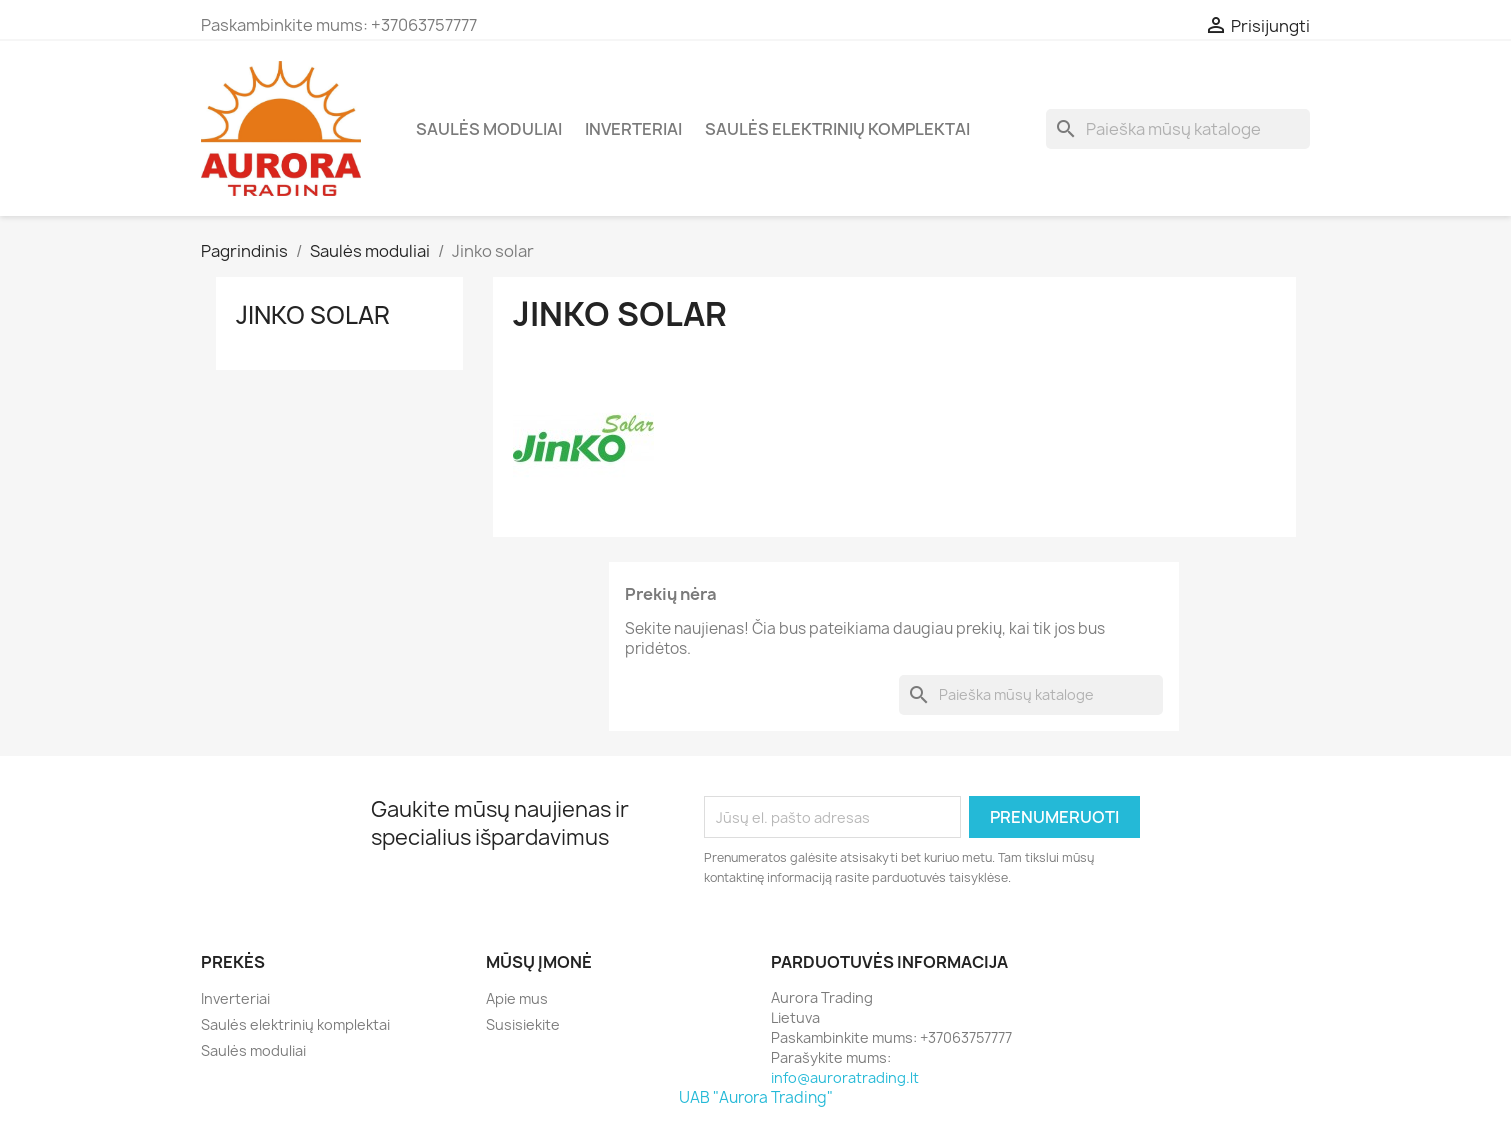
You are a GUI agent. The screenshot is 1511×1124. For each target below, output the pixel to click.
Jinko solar (313, 315)
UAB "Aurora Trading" (756, 1097)
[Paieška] (1178, 129)
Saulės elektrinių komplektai (837, 129)
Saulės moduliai (489, 129)
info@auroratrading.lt (845, 1077)
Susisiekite (523, 1024)
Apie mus (517, 998)
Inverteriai (633, 129)
